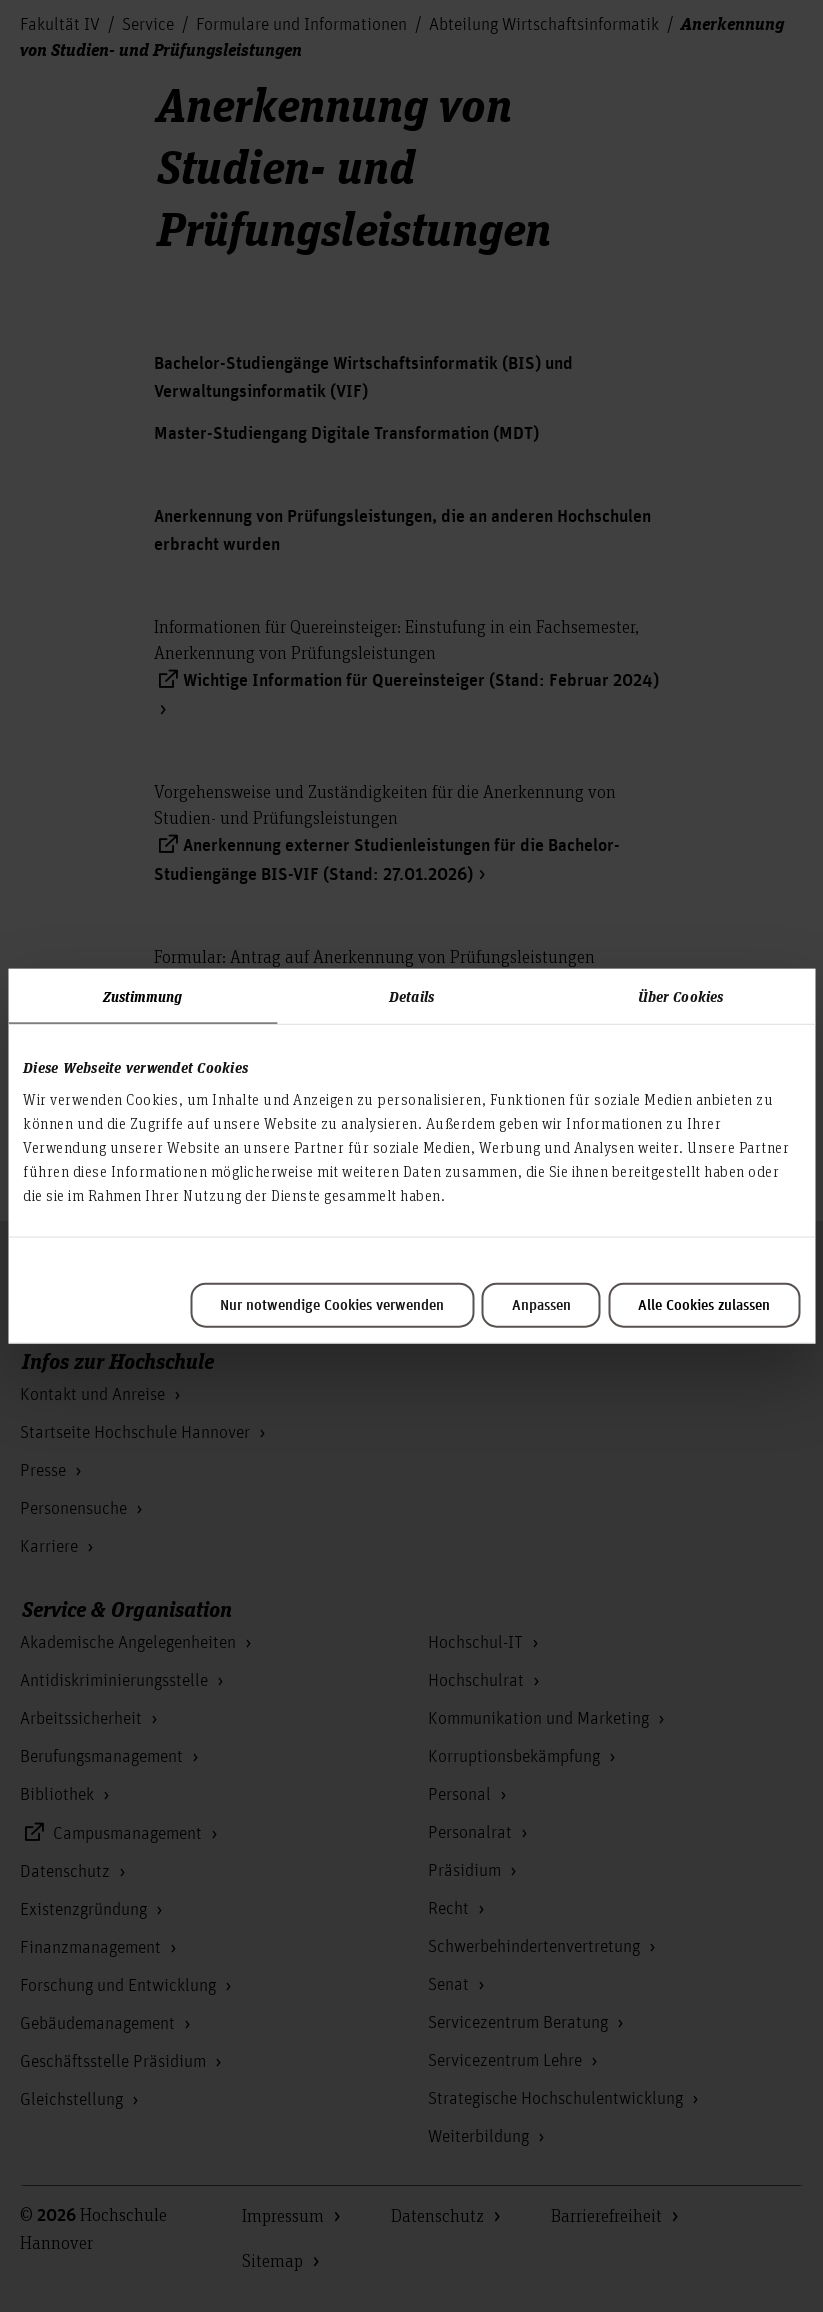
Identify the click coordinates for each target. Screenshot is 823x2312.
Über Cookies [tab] (680, 996)
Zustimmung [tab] (143, 996)
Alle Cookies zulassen (704, 1305)
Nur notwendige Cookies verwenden (332, 1305)
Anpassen (541, 1305)
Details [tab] (411, 996)
